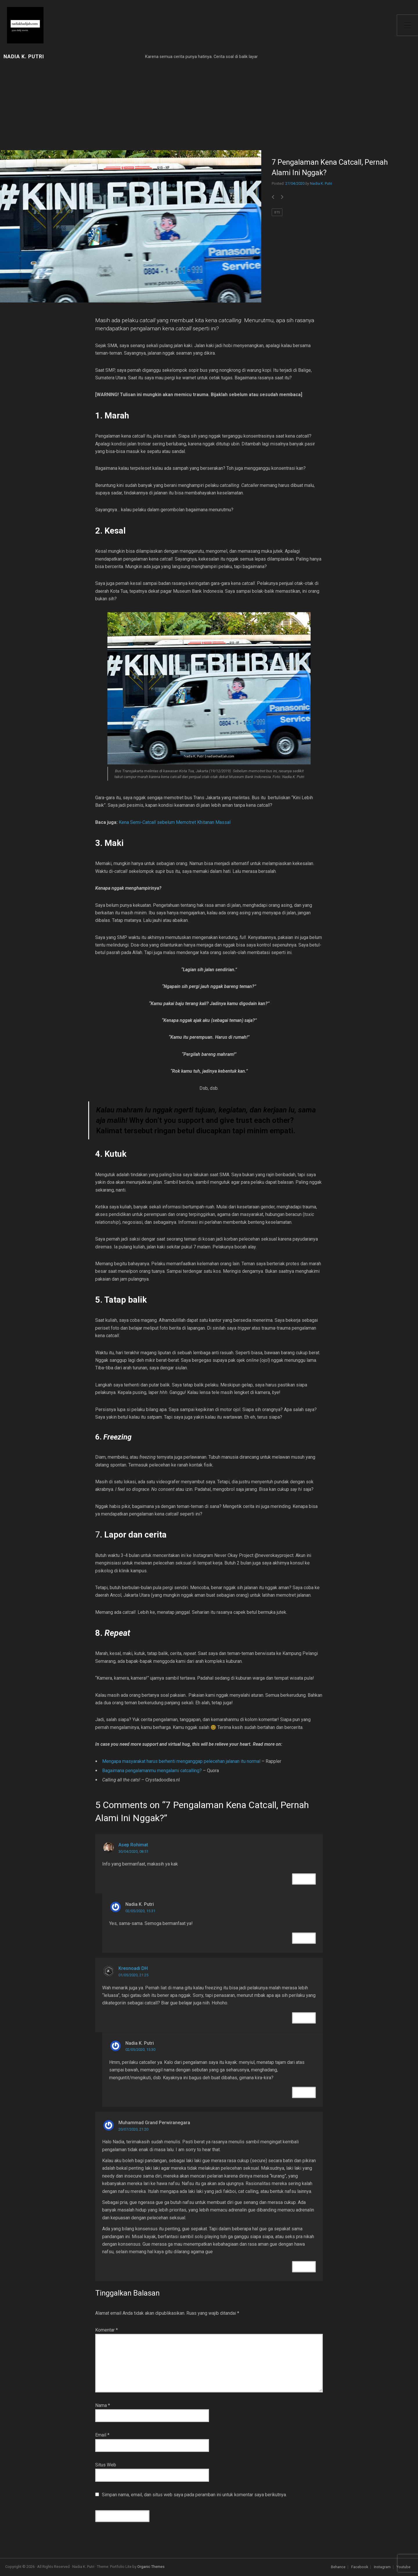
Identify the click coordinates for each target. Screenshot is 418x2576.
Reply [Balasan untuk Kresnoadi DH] (304, 2018)
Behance (338, 2567)
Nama (102, 2405)
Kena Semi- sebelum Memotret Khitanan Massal (174, 822)
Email (102, 2435)
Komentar (106, 2330)
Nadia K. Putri (23, 56)
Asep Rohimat (133, 1845)
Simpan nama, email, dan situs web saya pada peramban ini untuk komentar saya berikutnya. (194, 2494)
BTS (277, 212)
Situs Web (105, 2465)
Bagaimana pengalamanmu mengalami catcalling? (152, 1770)
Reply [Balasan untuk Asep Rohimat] (304, 1879)
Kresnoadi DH (133, 1968)
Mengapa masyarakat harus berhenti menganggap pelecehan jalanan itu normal (181, 1761)
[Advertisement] (130, 106)
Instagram (382, 2567)
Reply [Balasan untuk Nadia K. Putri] (304, 1938)
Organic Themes (151, 2566)
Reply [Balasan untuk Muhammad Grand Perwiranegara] (304, 2267)
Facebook (359, 2567)
